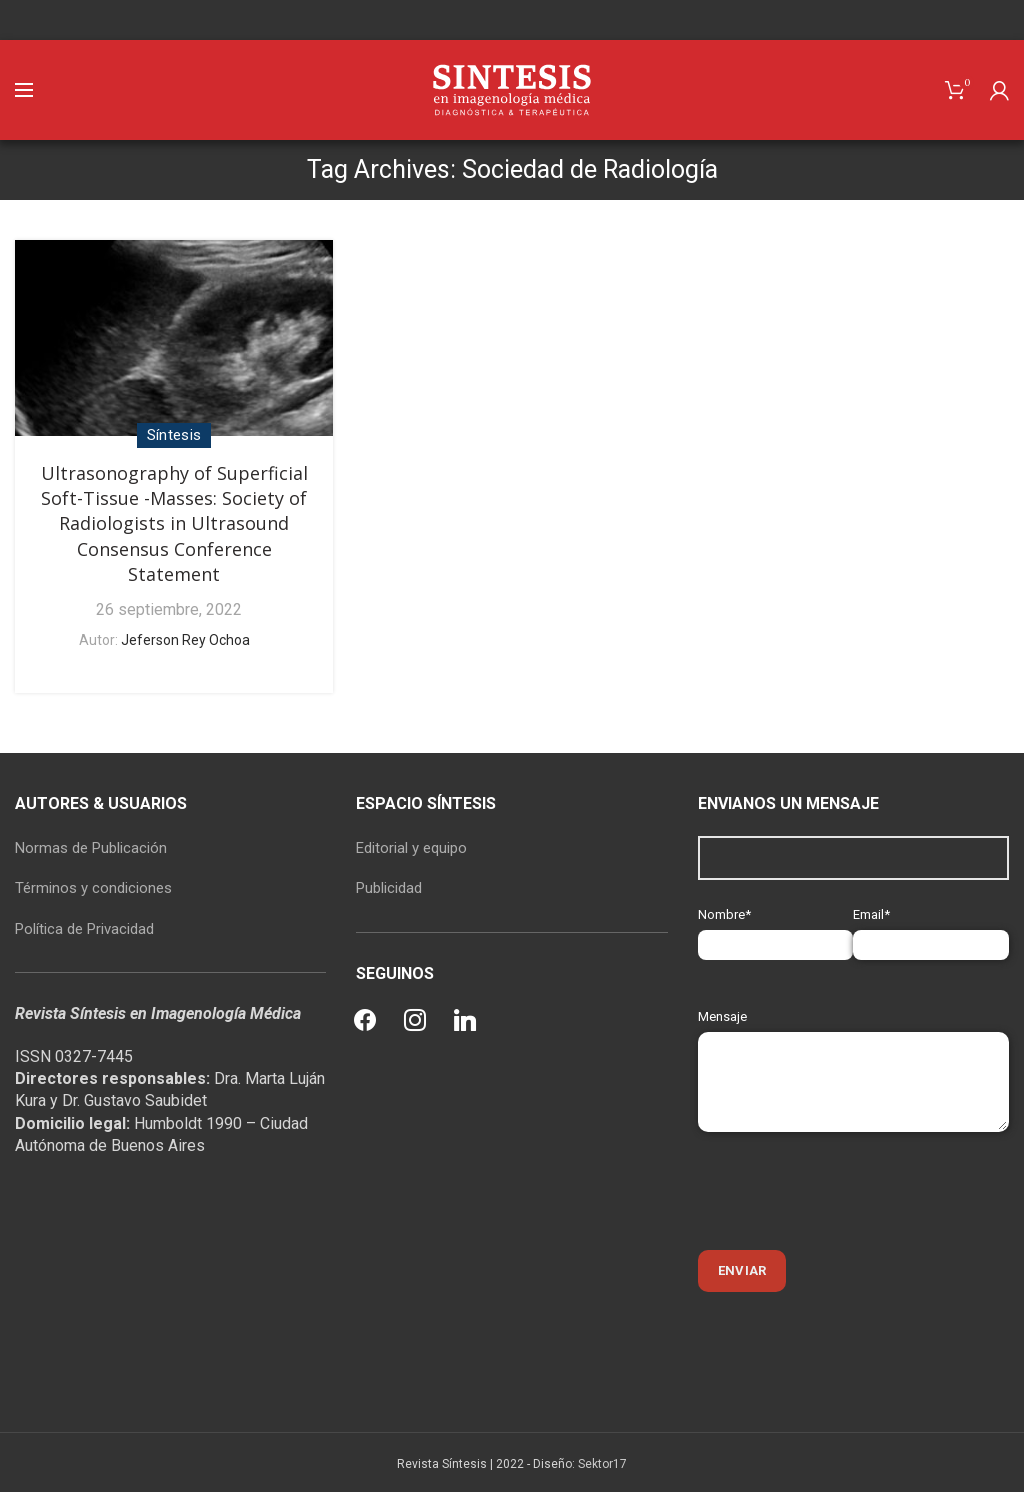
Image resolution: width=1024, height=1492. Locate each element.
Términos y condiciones (93, 888)
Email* (931, 929)
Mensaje (853, 1048)
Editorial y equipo (411, 848)
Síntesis (174, 435)
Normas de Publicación (91, 848)
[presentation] (850, 1191)
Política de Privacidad (84, 929)
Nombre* (776, 929)
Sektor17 (602, 1464)
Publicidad (389, 888)
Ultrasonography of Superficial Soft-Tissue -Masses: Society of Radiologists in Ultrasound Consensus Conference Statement (174, 523)
